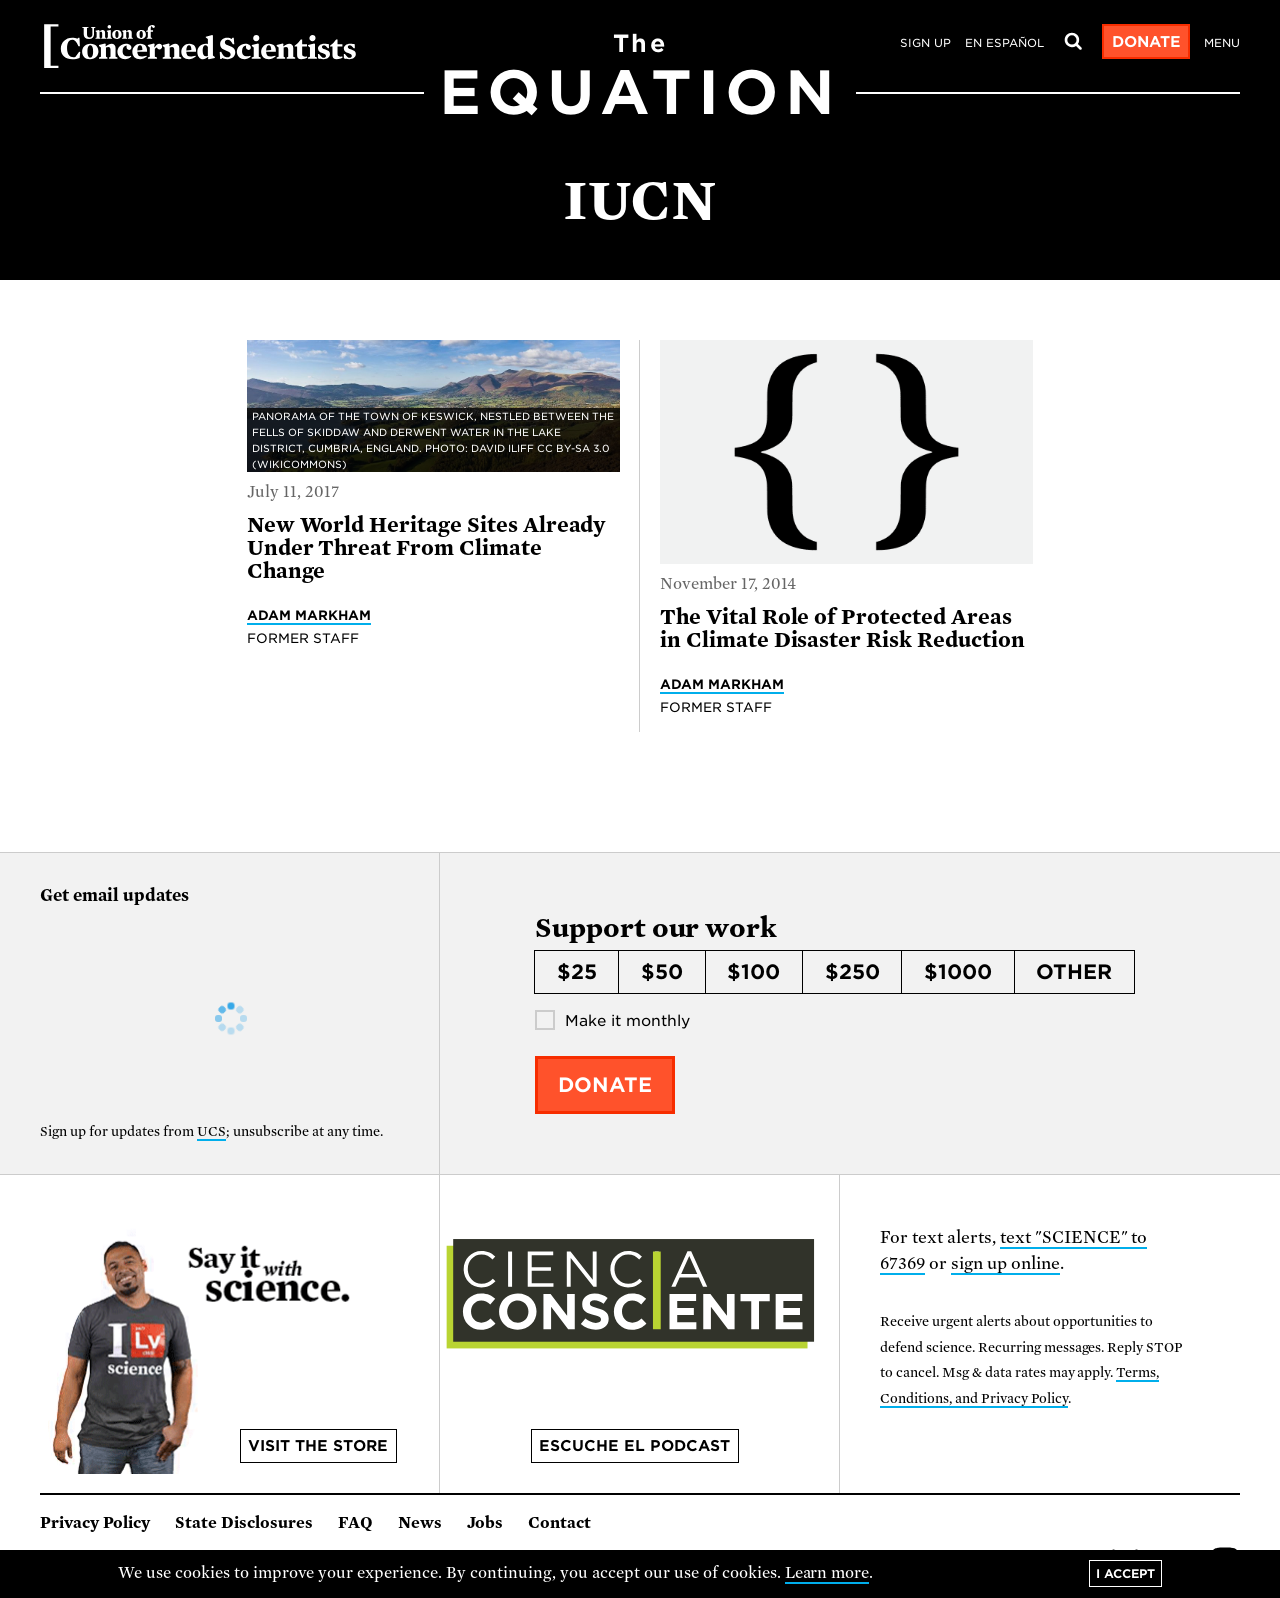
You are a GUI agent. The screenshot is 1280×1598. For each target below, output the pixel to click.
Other (1074, 972)
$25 (577, 972)
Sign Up (925, 43)
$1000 (958, 972)
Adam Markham (309, 615)
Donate (1146, 42)
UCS (211, 1131)
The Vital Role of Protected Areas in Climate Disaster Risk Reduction (842, 628)
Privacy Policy (95, 1523)
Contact (559, 1523)
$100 (753, 972)
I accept (1125, 1573)
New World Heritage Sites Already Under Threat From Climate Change (426, 548)
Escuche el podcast (634, 1446)
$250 (852, 972)
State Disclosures (244, 1523)
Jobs (485, 1523)
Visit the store (318, 1446)
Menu (1222, 43)
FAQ (355, 1523)
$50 (662, 972)
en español (1004, 43)
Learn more (827, 1573)
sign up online (1005, 1263)
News (420, 1523)
